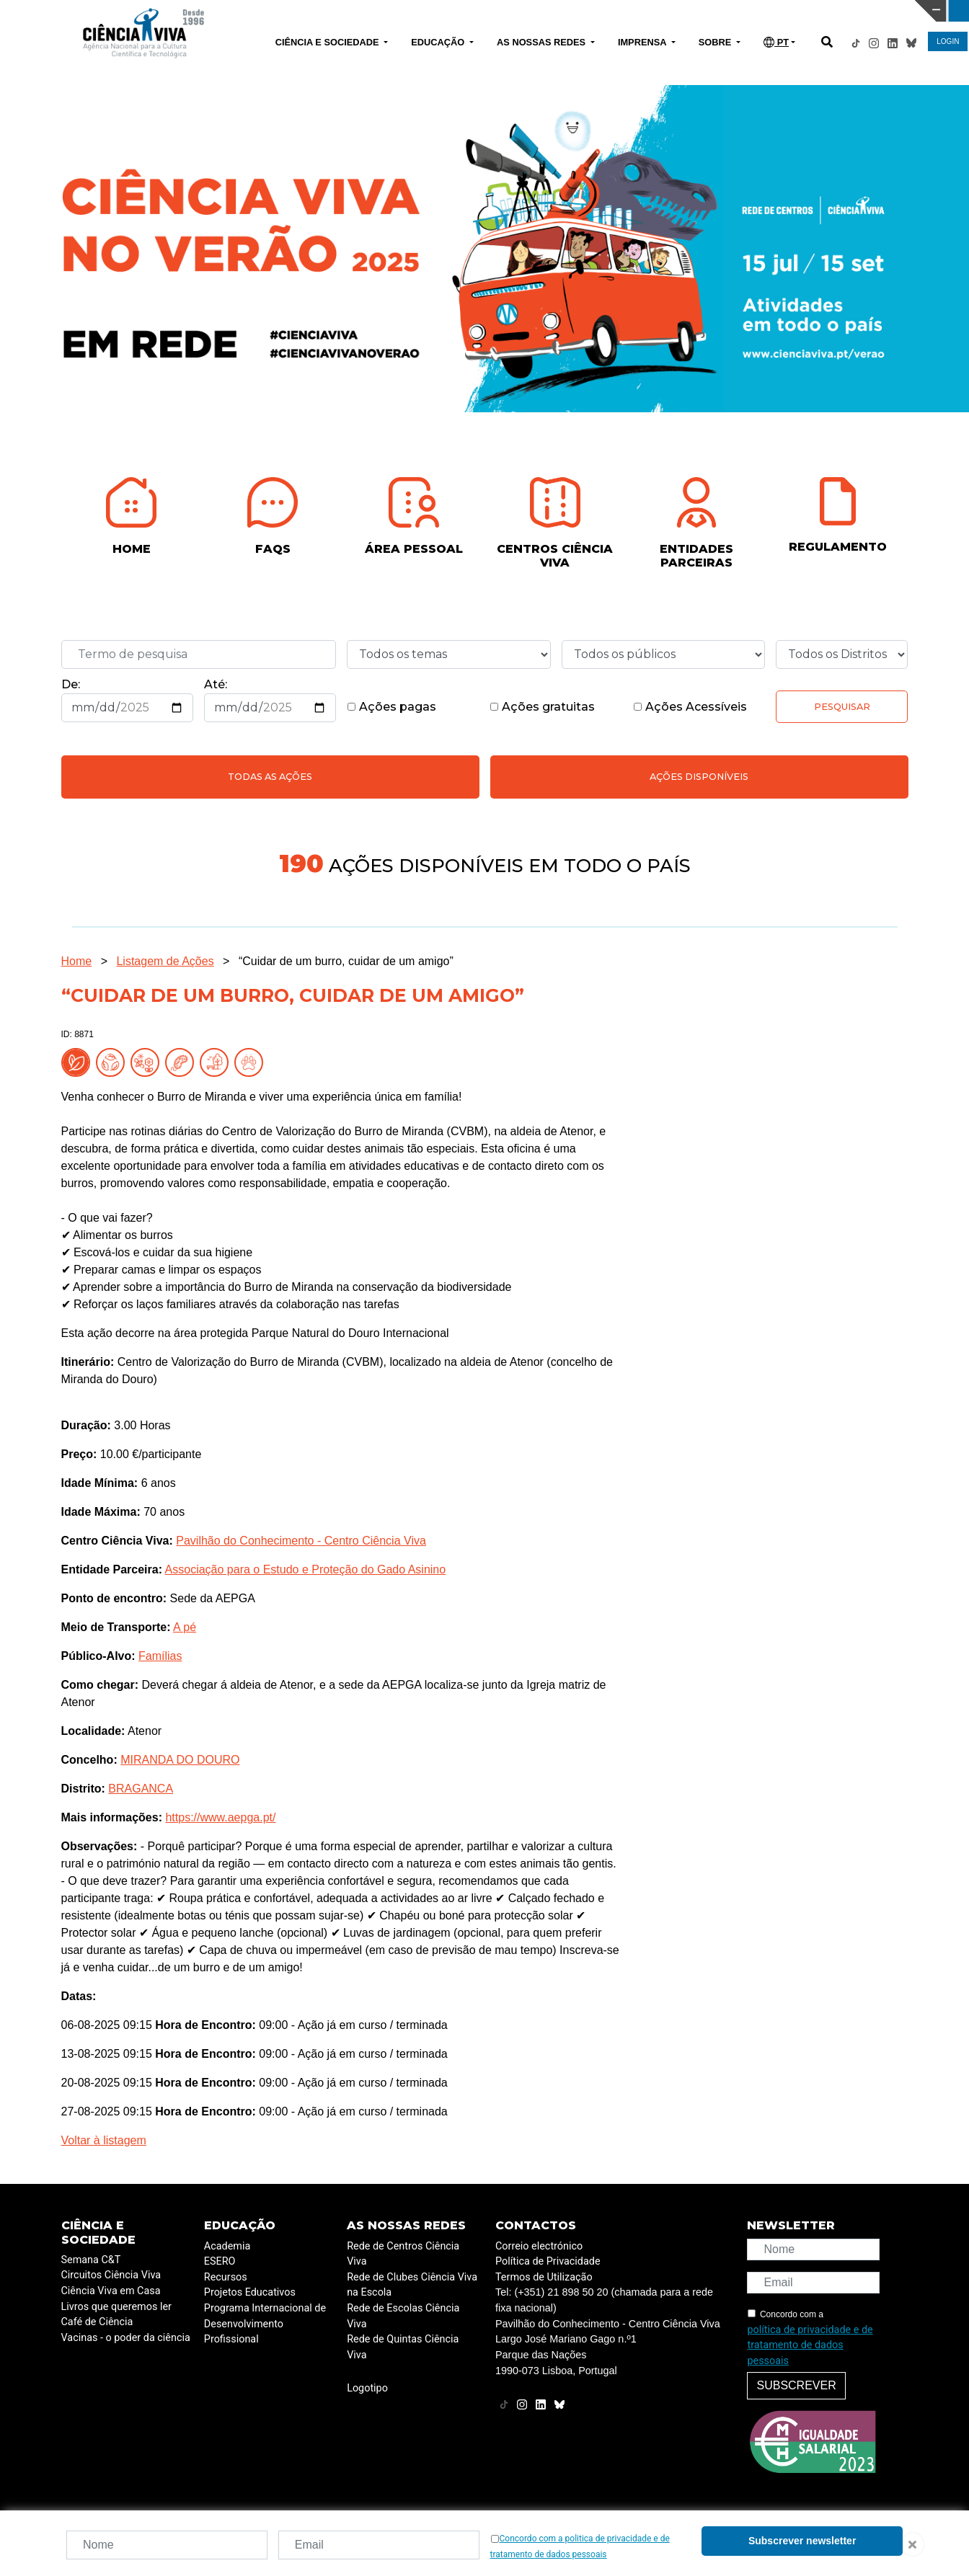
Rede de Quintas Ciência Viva (403, 2347)
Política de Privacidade (548, 2261)
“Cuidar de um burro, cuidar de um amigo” (346, 961)
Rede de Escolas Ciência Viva (403, 2316)
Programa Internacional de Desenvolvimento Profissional (265, 2323)
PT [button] (776, 42)
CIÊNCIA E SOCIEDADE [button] (328, 42)
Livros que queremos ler (116, 2307)
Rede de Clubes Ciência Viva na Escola (412, 2285)
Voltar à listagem (103, 2140)
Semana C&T (91, 2260)
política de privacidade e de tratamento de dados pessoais (809, 2345)
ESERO (220, 2261)
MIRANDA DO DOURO (179, 1760)
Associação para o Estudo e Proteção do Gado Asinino (305, 1569)
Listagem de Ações (164, 961)
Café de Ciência (97, 2322)
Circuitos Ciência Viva (111, 2275)
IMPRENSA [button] (643, 42)
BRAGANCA (140, 1788)
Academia (227, 2246)
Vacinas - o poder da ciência (125, 2338)
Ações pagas (391, 707)
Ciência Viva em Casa (111, 2291)
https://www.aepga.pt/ (220, 1817)
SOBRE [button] (716, 42)
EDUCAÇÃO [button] (439, 42)
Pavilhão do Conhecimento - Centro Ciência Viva (301, 1541)
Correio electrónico (539, 2246)
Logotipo (367, 2388)
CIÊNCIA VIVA (644, 11)
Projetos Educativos (250, 2292)
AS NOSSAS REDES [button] (542, 42)
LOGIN (948, 41)
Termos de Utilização (544, 2277)
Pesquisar (842, 706)
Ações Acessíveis (690, 707)
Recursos (225, 2277)
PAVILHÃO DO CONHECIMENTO (426, 9)
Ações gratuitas (542, 707)
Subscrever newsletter (802, 2540)
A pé (184, 1627)
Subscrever (796, 2385)
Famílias (160, 1656)
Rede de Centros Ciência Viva (403, 2254)
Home (76, 961)
